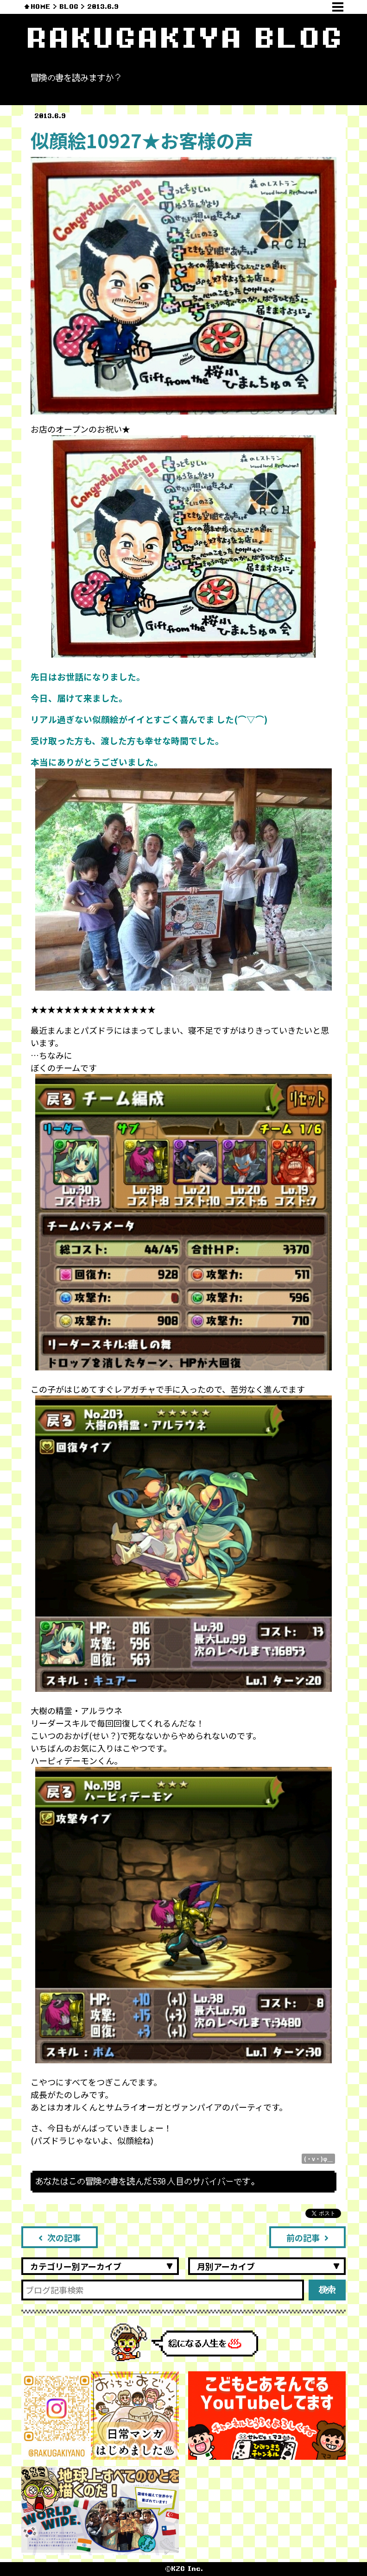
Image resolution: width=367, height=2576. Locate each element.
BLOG (68, 6)
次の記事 (59, 2237)
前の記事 (307, 2237)
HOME (41, 6)
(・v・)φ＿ (318, 2158)
